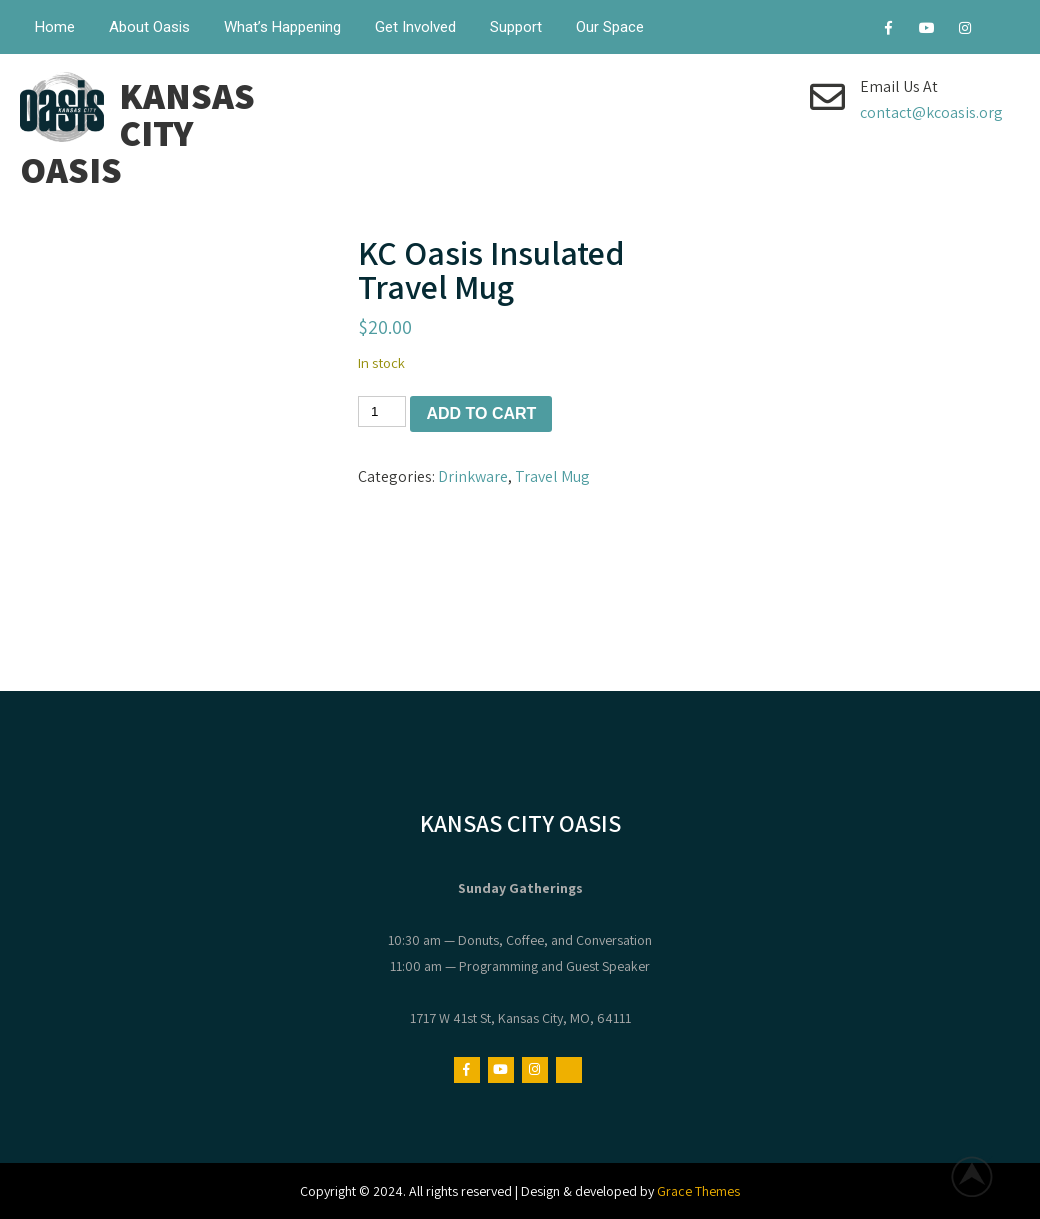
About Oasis (149, 27)
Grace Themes (698, 1191)
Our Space (610, 27)
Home (55, 27)
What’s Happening (282, 27)
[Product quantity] (382, 411)
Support (516, 27)
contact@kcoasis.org (931, 112)
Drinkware (473, 476)
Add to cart (481, 413)
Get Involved (415, 27)
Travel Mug (552, 476)
